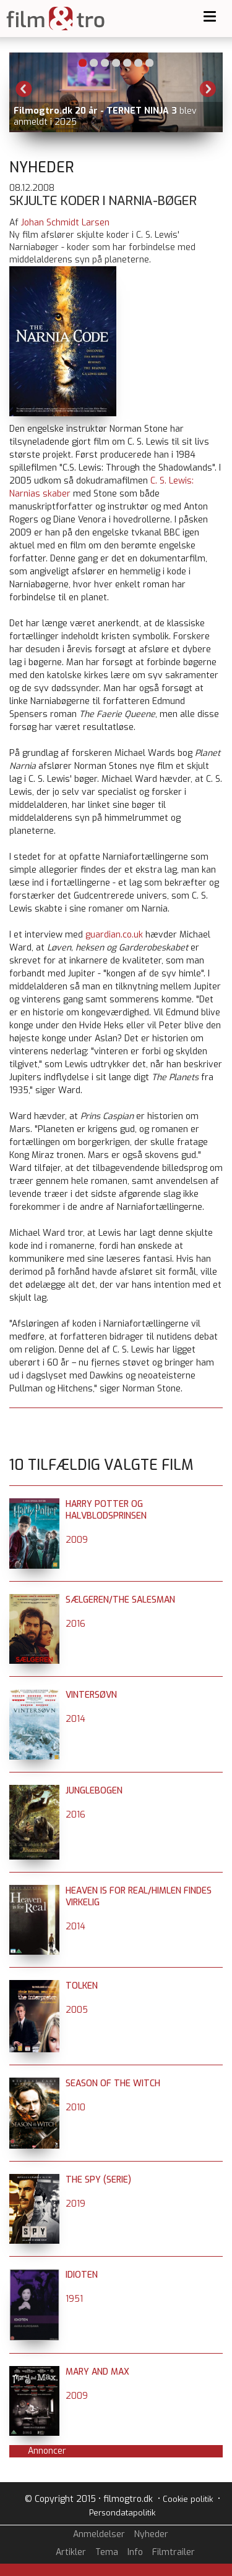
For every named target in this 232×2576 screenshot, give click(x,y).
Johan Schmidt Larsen (65, 223)
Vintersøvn (91, 1695)
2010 (75, 2107)
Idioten (82, 2275)
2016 (75, 1624)
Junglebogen (94, 1791)
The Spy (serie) (98, 2180)
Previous (24, 89)
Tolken (82, 1986)
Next (208, 89)
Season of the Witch (113, 2083)
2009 (77, 1540)
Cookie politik (188, 2499)
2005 (77, 2010)
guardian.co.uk (114, 935)
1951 (74, 2299)
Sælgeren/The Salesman (120, 1600)
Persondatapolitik (122, 2512)
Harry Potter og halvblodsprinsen (106, 1510)
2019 (75, 2204)
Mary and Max (97, 2372)
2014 (75, 1719)
